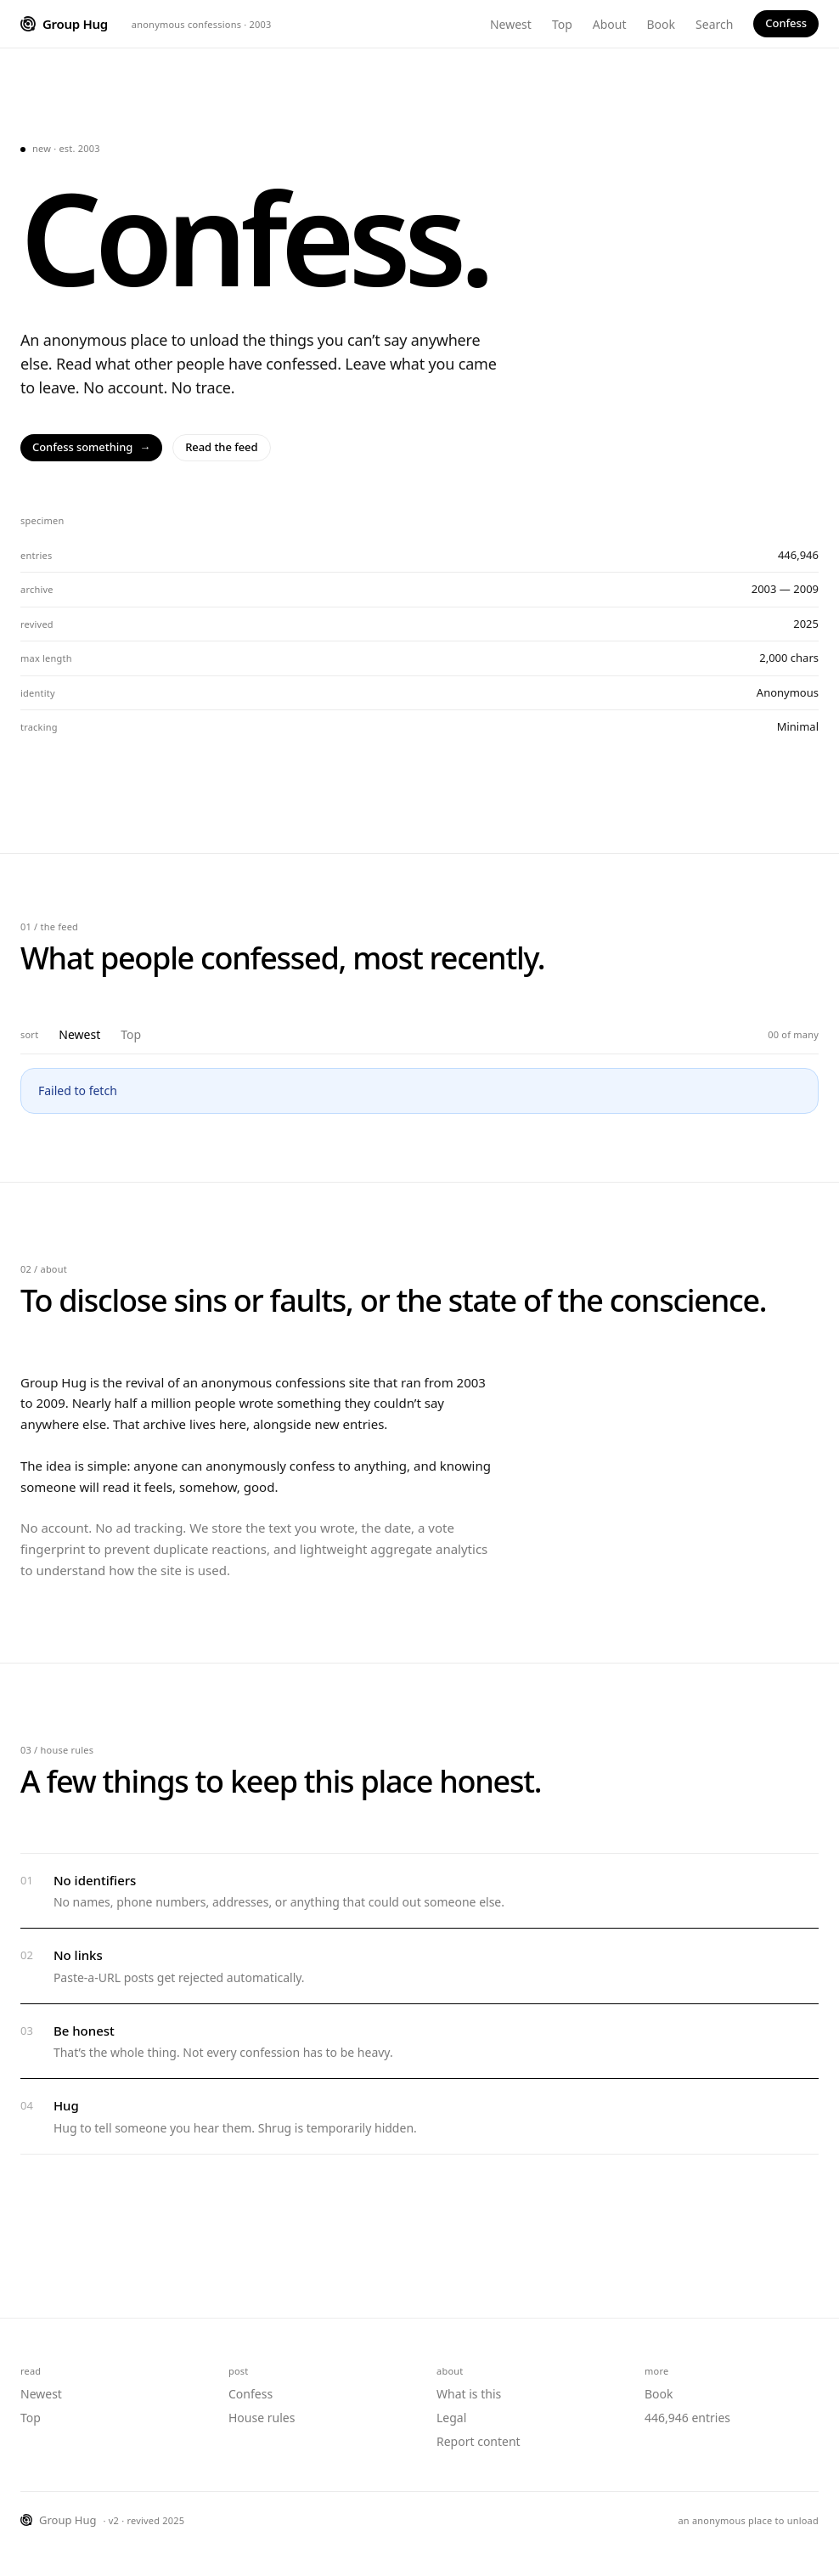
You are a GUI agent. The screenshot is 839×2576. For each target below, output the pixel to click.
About (610, 24)
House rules (261, 2417)
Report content (478, 2441)
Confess (786, 23)
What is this (468, 2394)
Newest (511, 24)
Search (714, 24)
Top (562, 24)
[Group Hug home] (64, 24)
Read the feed (221, 447)
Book (661, 24)
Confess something (91, 447)
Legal (451, 2417)
